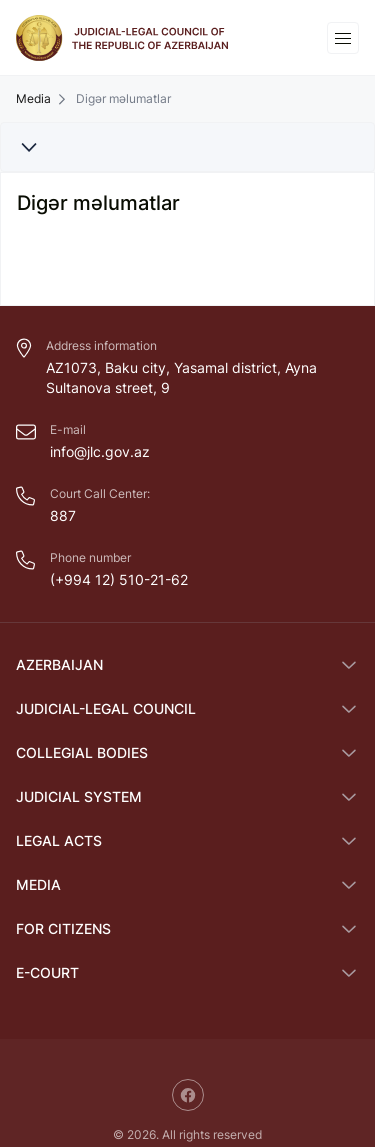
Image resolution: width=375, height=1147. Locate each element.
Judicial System (79, 796)
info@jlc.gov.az (100, 451)
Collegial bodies (82, 752)
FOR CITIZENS (63, 928)
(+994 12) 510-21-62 (119, 579)
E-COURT (47, 972)
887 (63, 515)
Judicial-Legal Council (106, 708)
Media (33, 99)
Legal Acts (59, 840)
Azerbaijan (59, 664)
